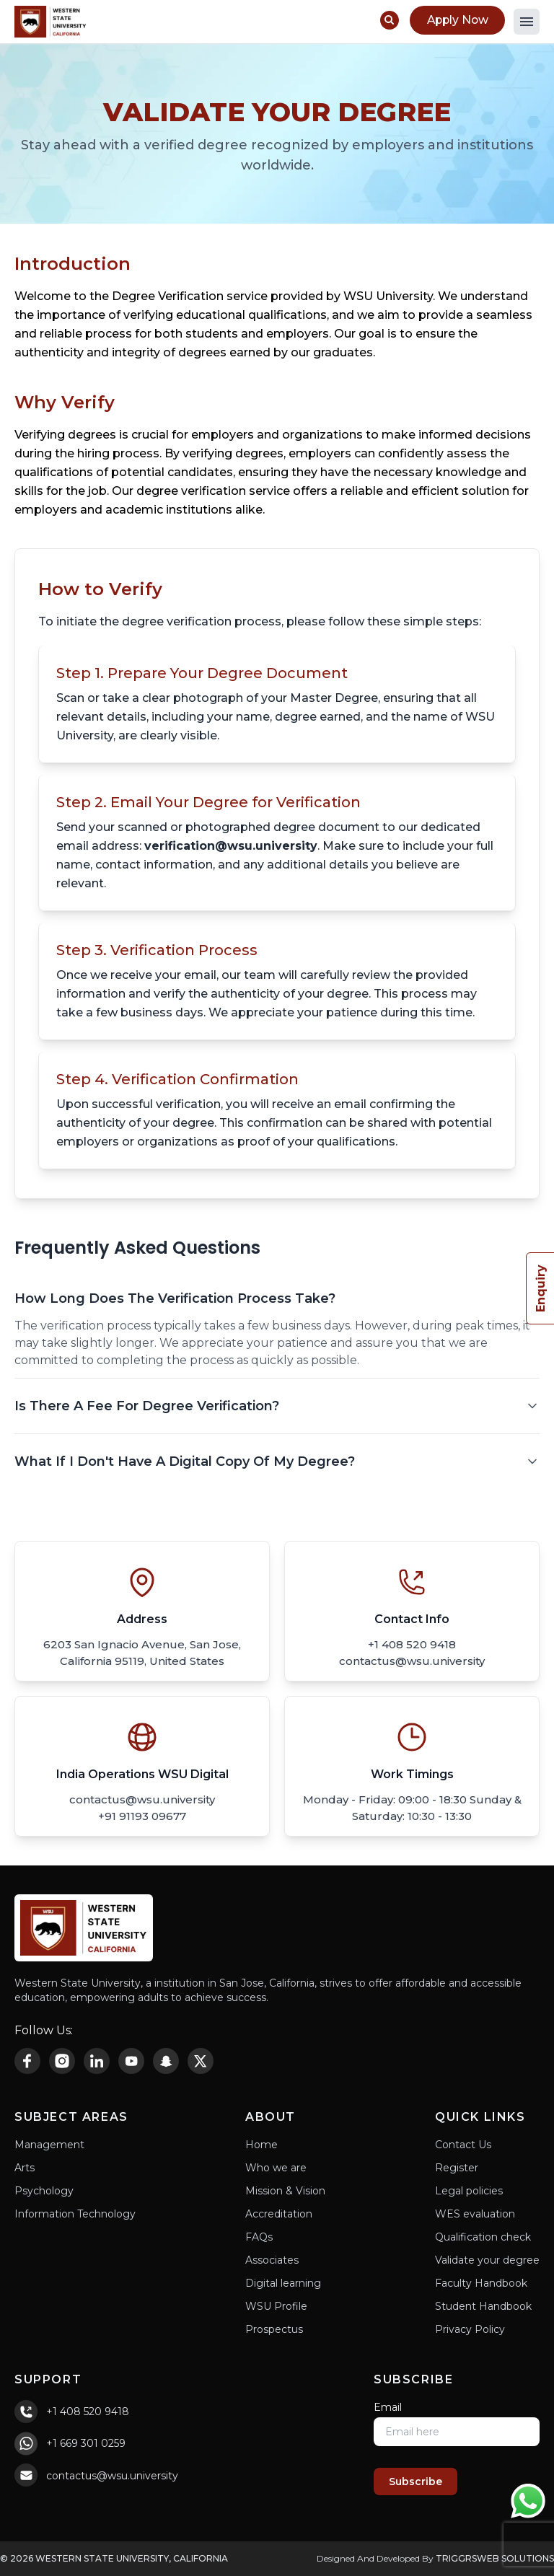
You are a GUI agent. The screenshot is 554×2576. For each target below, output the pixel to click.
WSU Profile (276, 2306)
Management (49, 2144)
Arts (24, 2167)
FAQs (259, 2236)
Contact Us (463, 2144)
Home (261, 2144)
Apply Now (455, 20)
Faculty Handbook (481, 2283)
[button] (527, 22)
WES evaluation (475, 2213)
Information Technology (75, 2213)
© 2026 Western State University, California (114, 2558)
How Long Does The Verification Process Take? (277, 1298)
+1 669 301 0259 (86, 2443)
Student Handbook (483, 2306)
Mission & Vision (285, 2190)
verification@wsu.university (230, 846)
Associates (272, 2260)
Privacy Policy (470, 2329)
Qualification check (483, 2236)
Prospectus (274, 2329)
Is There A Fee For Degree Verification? (277, 1406)
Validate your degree (487, 2260)
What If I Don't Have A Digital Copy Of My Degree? (277, 1461)
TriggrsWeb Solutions (495, 2558)
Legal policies (469, 2190)
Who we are (276, 2167)
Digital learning (283, 2283)
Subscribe (415, 2481)
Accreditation (278, 2213)
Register (456, 2167)
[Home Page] (50, 21)
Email (388, 2407)
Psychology (44, 2190)
